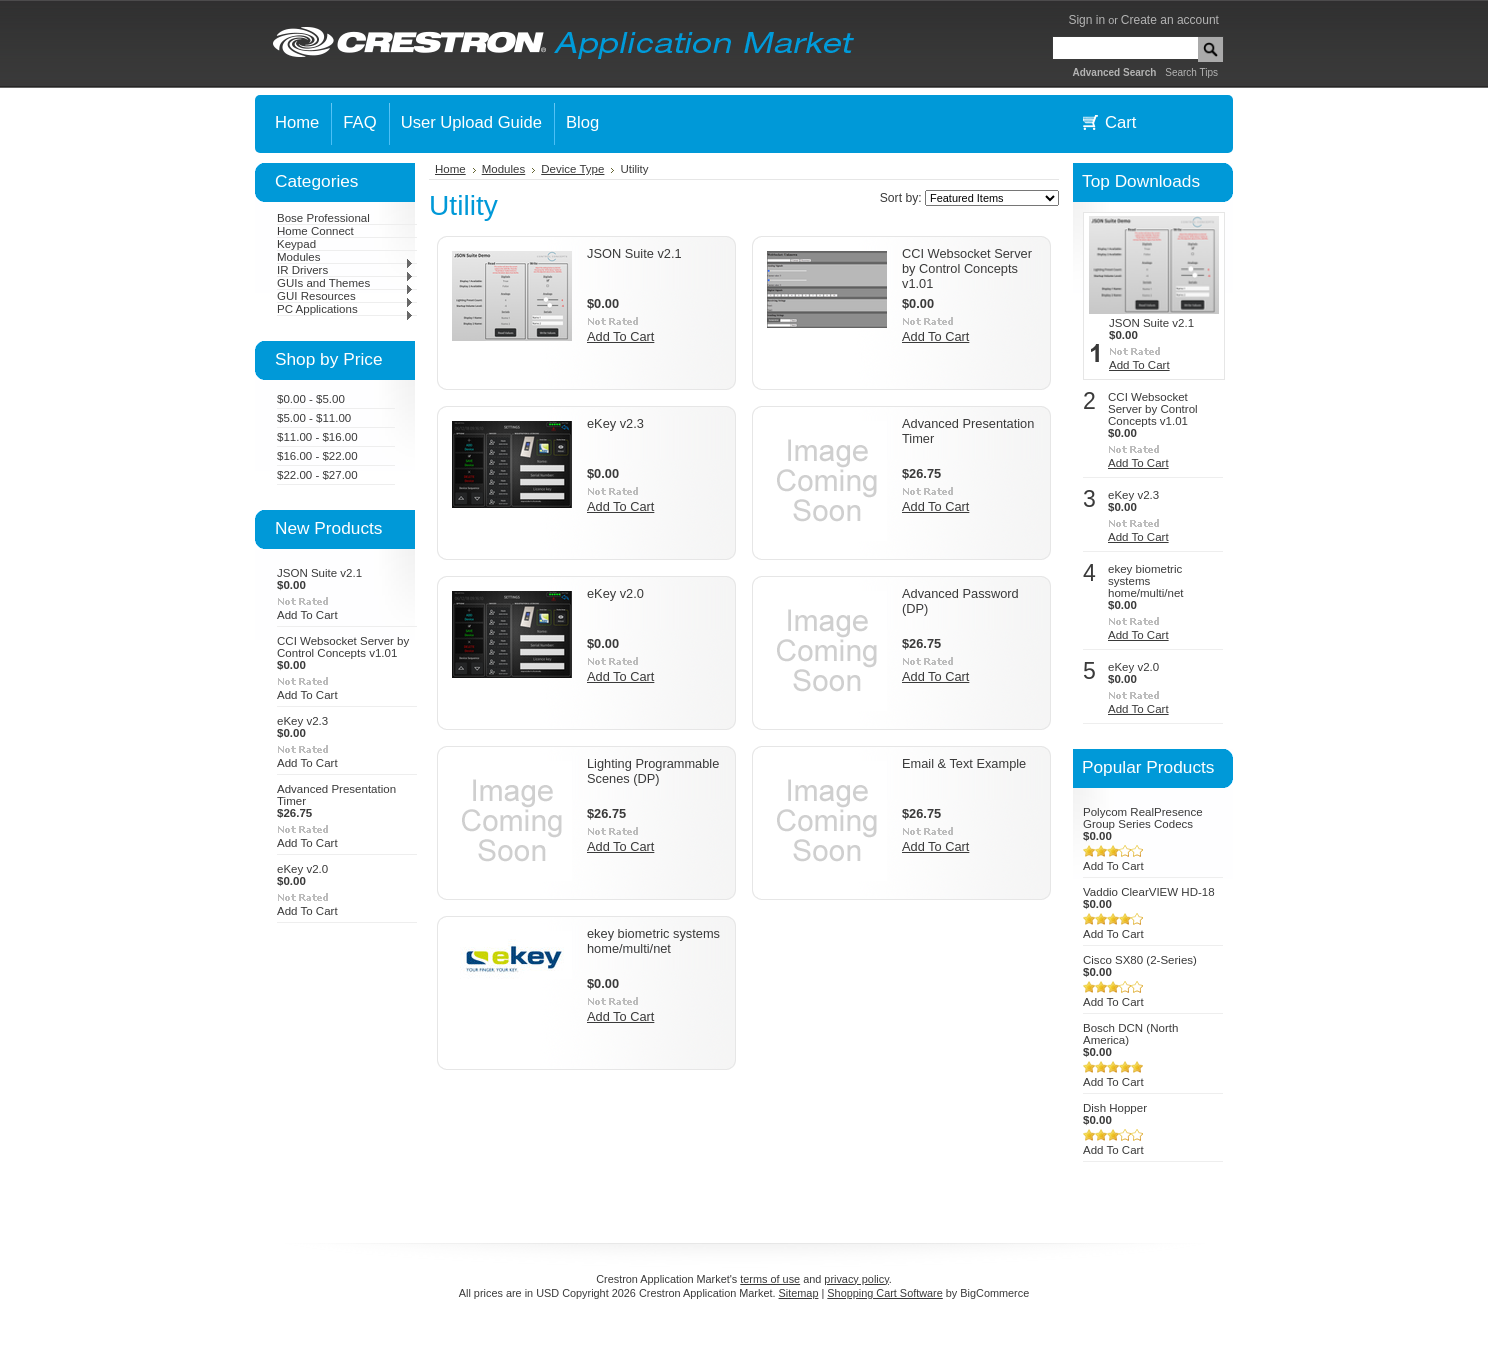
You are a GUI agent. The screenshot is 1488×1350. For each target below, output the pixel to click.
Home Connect (315, 231)
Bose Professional (323, 218)
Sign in (1086, 20)
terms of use (770, 1279)
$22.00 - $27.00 (317, 475)
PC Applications (345, 309)
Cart (1120, 122)
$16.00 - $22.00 (317, 456)
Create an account (1170, 20)
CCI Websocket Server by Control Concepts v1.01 (343, 647)
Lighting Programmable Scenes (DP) (653, 771)
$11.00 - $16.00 (317, 437)
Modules (345, 257)
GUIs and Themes (345, 283)
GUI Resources (345, 296)
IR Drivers (345, 270)
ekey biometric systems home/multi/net (653, 941)
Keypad (296, 244)
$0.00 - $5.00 (311, 399)
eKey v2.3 (302, 721)
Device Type (572, 169)
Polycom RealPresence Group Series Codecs (1143, 818)
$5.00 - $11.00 (314, 418)
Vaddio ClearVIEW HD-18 (1149, 892)
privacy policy (856, 1279)
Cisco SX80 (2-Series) (1140, 960)
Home (450, 169)
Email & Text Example (964, 763)
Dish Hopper (1115, 1108)
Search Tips (1191, 72)
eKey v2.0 (302, 869)
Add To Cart (307, 615)
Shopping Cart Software (884, 1293)
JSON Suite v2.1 (319, 573)
